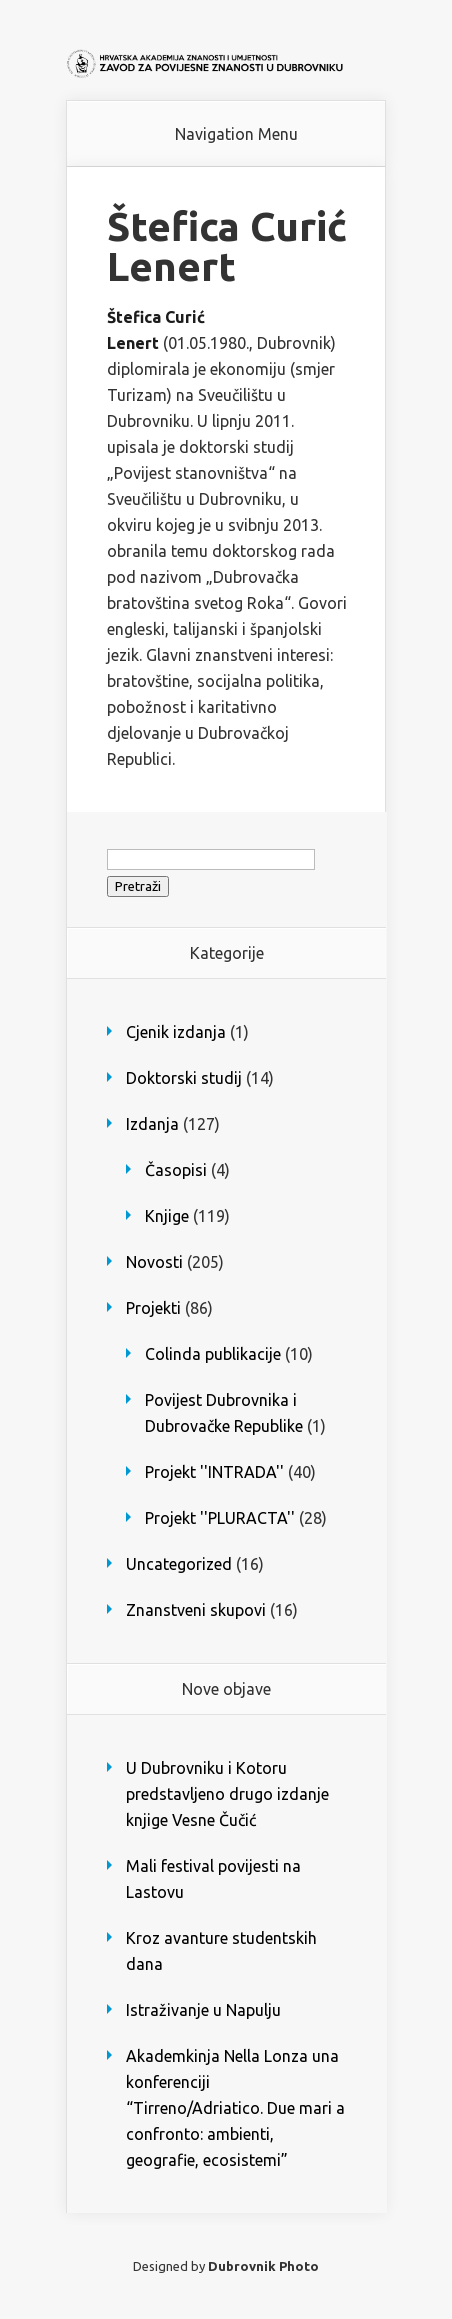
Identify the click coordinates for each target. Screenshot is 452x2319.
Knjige (167, 1216)
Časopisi (176, 1170)
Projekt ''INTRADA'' (214, 1472)
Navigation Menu (236, 134)
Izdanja (152, 1124)
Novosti (154, 1262)
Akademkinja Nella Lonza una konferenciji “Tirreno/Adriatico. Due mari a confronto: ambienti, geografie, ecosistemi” (235, 2108)
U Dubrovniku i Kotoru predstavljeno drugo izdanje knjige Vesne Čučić (227, 1794)
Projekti (153, 1308)
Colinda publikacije (213, 1354)
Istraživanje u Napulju (203, 2010)
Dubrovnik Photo (263, 2266)
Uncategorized (179, 1564)
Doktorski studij (184, 1078)
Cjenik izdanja (176, 1032)
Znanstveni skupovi (196, 1610)
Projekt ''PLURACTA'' (220, 1518)
